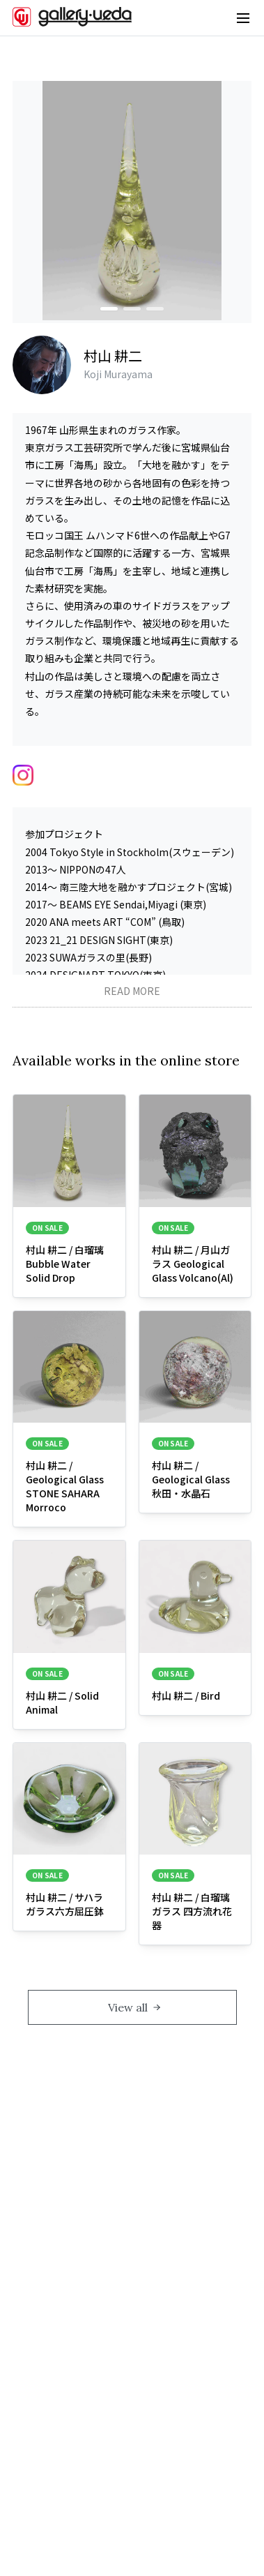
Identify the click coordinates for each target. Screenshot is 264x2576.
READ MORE (132, 991)
